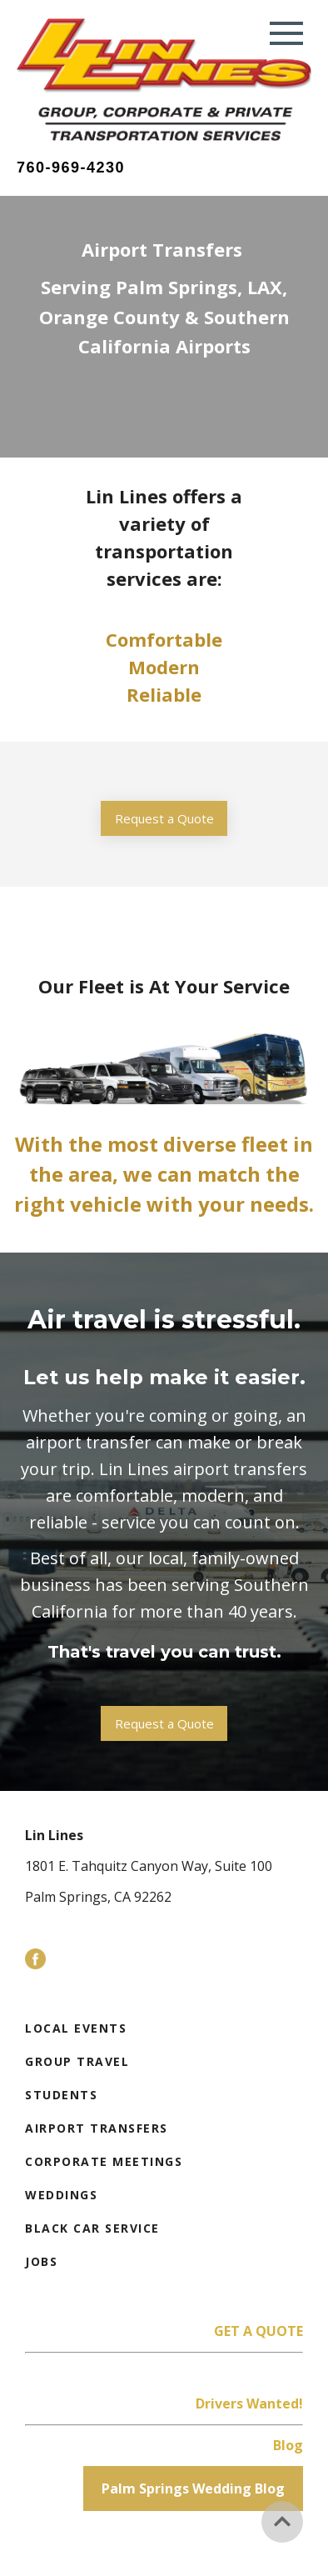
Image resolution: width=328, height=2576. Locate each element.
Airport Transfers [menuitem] (96, 2128)
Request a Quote (164, 818)
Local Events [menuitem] (76, 2028)
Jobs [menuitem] (41, 2261)
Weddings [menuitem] (61, 2195)
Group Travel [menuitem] (77, 2061)
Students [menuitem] (61, 2095)
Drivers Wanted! (249, 2403)
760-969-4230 (71, 167)
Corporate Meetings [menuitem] (103, 2161)
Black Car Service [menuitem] (92, 2228)
